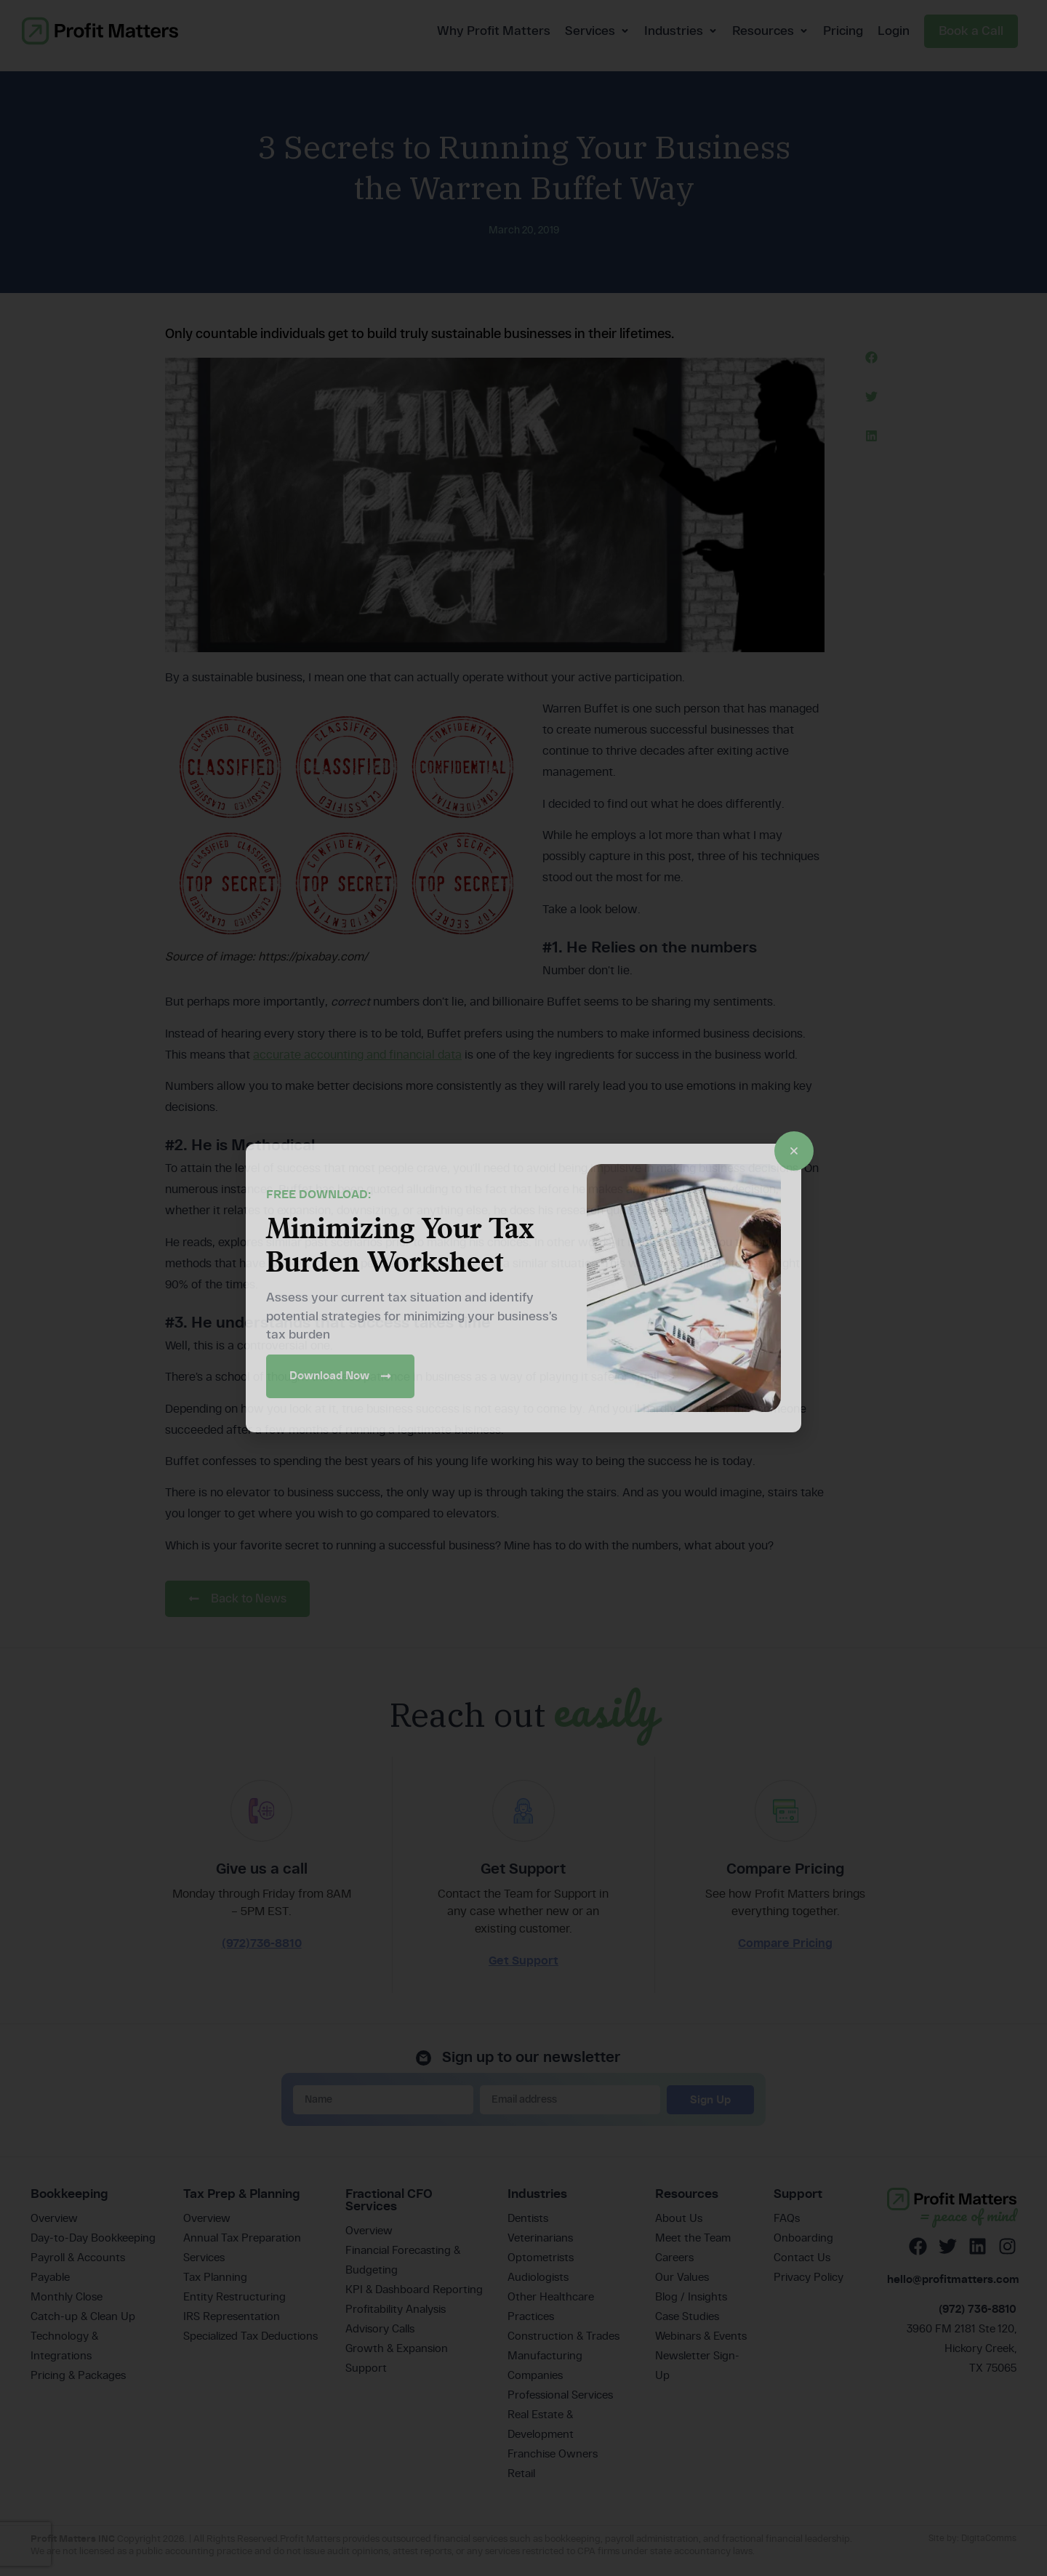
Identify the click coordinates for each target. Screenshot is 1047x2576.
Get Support (523, 1969)
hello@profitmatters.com (953, 2288)
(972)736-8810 (262, 1952)
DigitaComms (988, 2546)
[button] (871, 357)
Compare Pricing (785, 1952)
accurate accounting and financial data (357, 1055)
